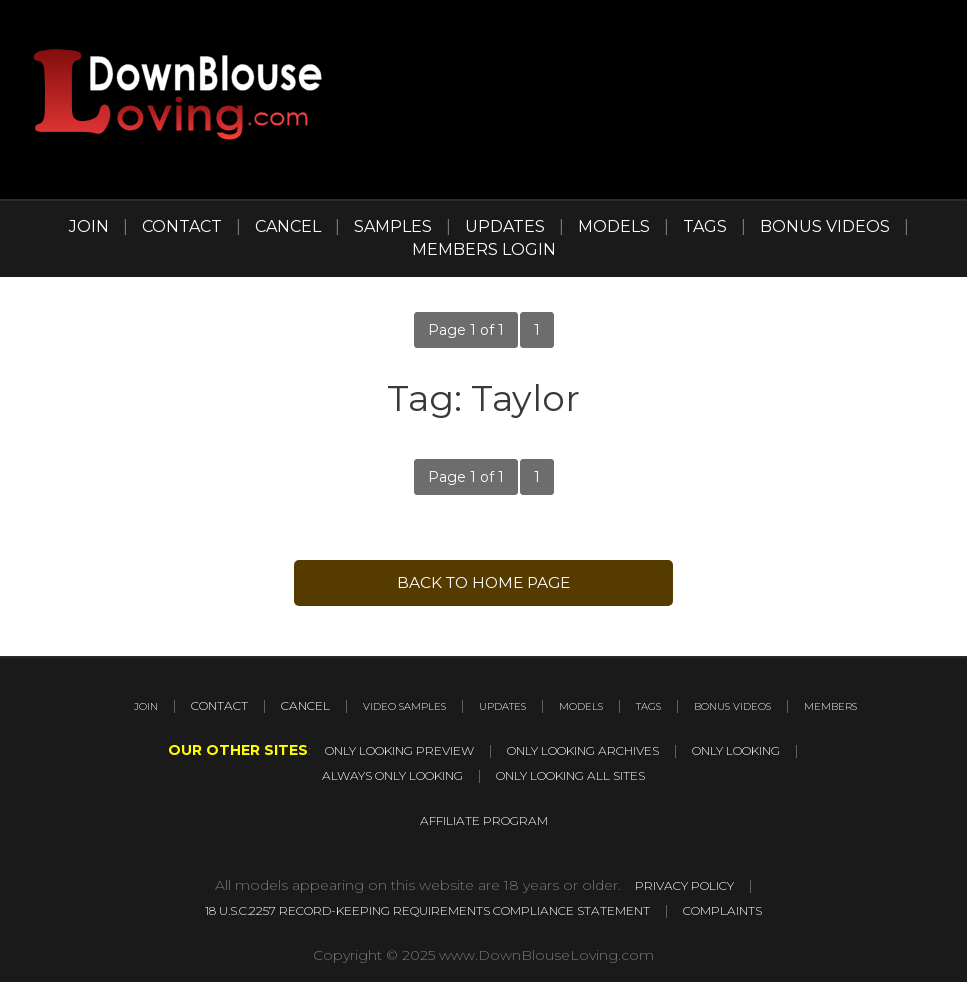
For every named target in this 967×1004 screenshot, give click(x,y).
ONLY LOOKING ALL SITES (590, 801)
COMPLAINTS (778, 933)
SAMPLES (393, 226)
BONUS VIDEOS (825, 226)
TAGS (705, 226)
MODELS (614, 226)
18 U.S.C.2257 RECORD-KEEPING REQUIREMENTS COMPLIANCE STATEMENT (418, 933)
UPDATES (505, 226)
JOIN (89, 226)
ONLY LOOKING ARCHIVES (590, 777)
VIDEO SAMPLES (487, 709)
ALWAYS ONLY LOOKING (371, 801)
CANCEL (288, 226)
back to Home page (483, 584)
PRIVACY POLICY (684, 909)
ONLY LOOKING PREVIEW (363, 777)
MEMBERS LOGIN (484, 249)
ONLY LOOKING (780, 777)
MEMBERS (558, 733)
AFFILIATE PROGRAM (484, 845)
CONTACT (182, 226)
